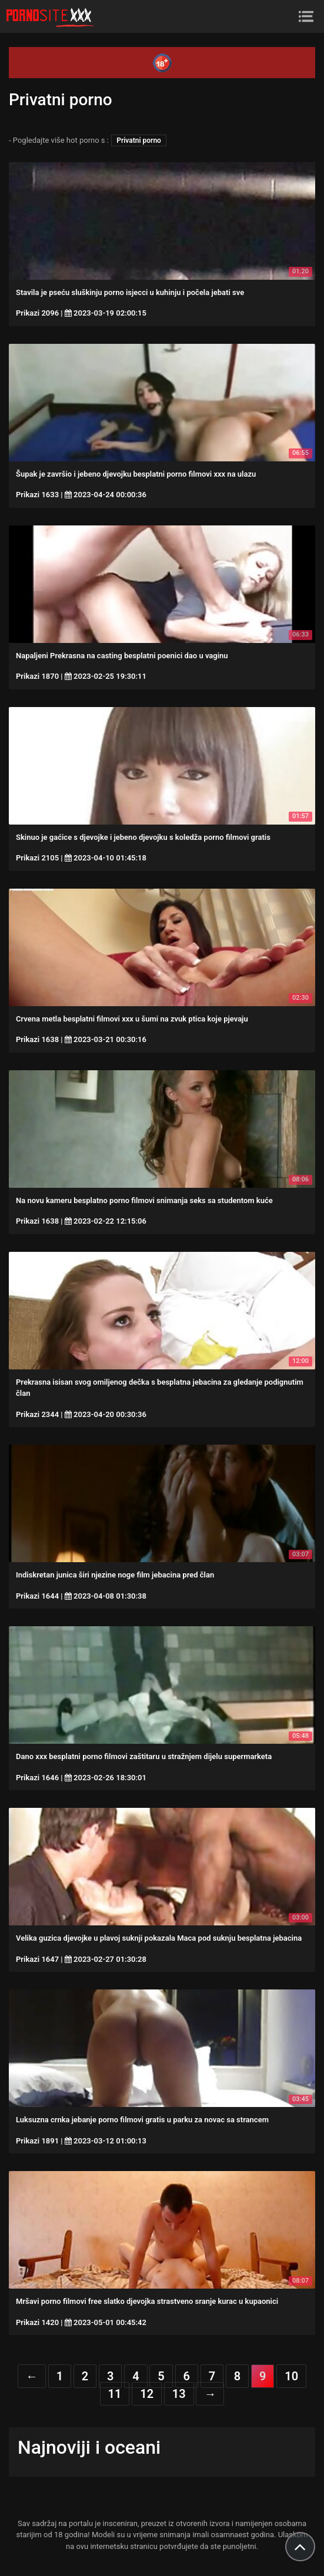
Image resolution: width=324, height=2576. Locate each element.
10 (291, 2376)
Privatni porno (138, 140)
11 (115, 2394)
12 (146, 2394)
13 (179, 2394)
